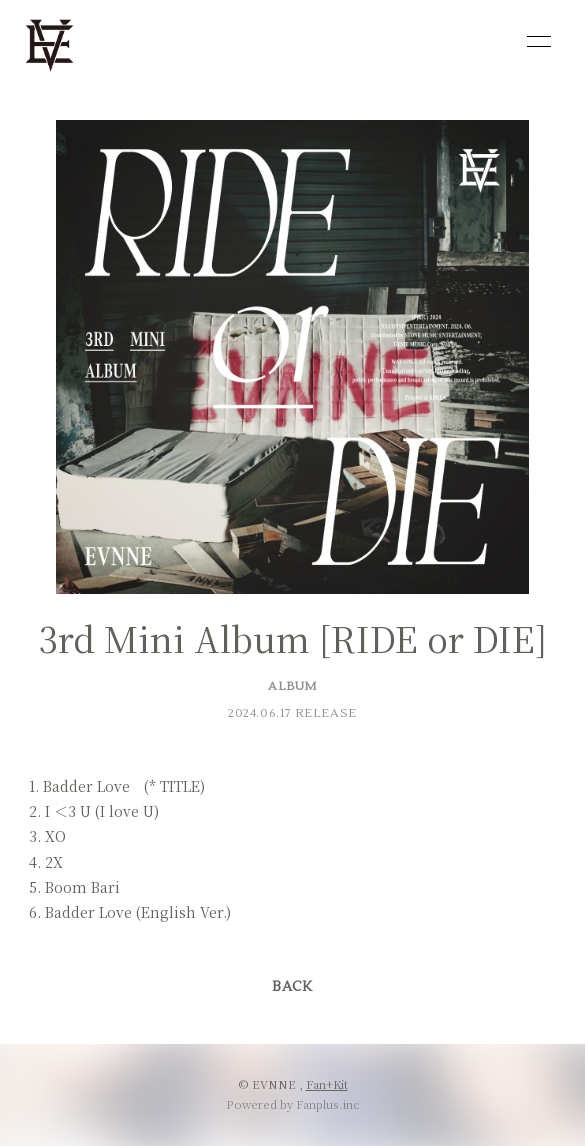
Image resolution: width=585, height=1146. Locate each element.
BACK (292, 987)
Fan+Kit (327, 1084)
